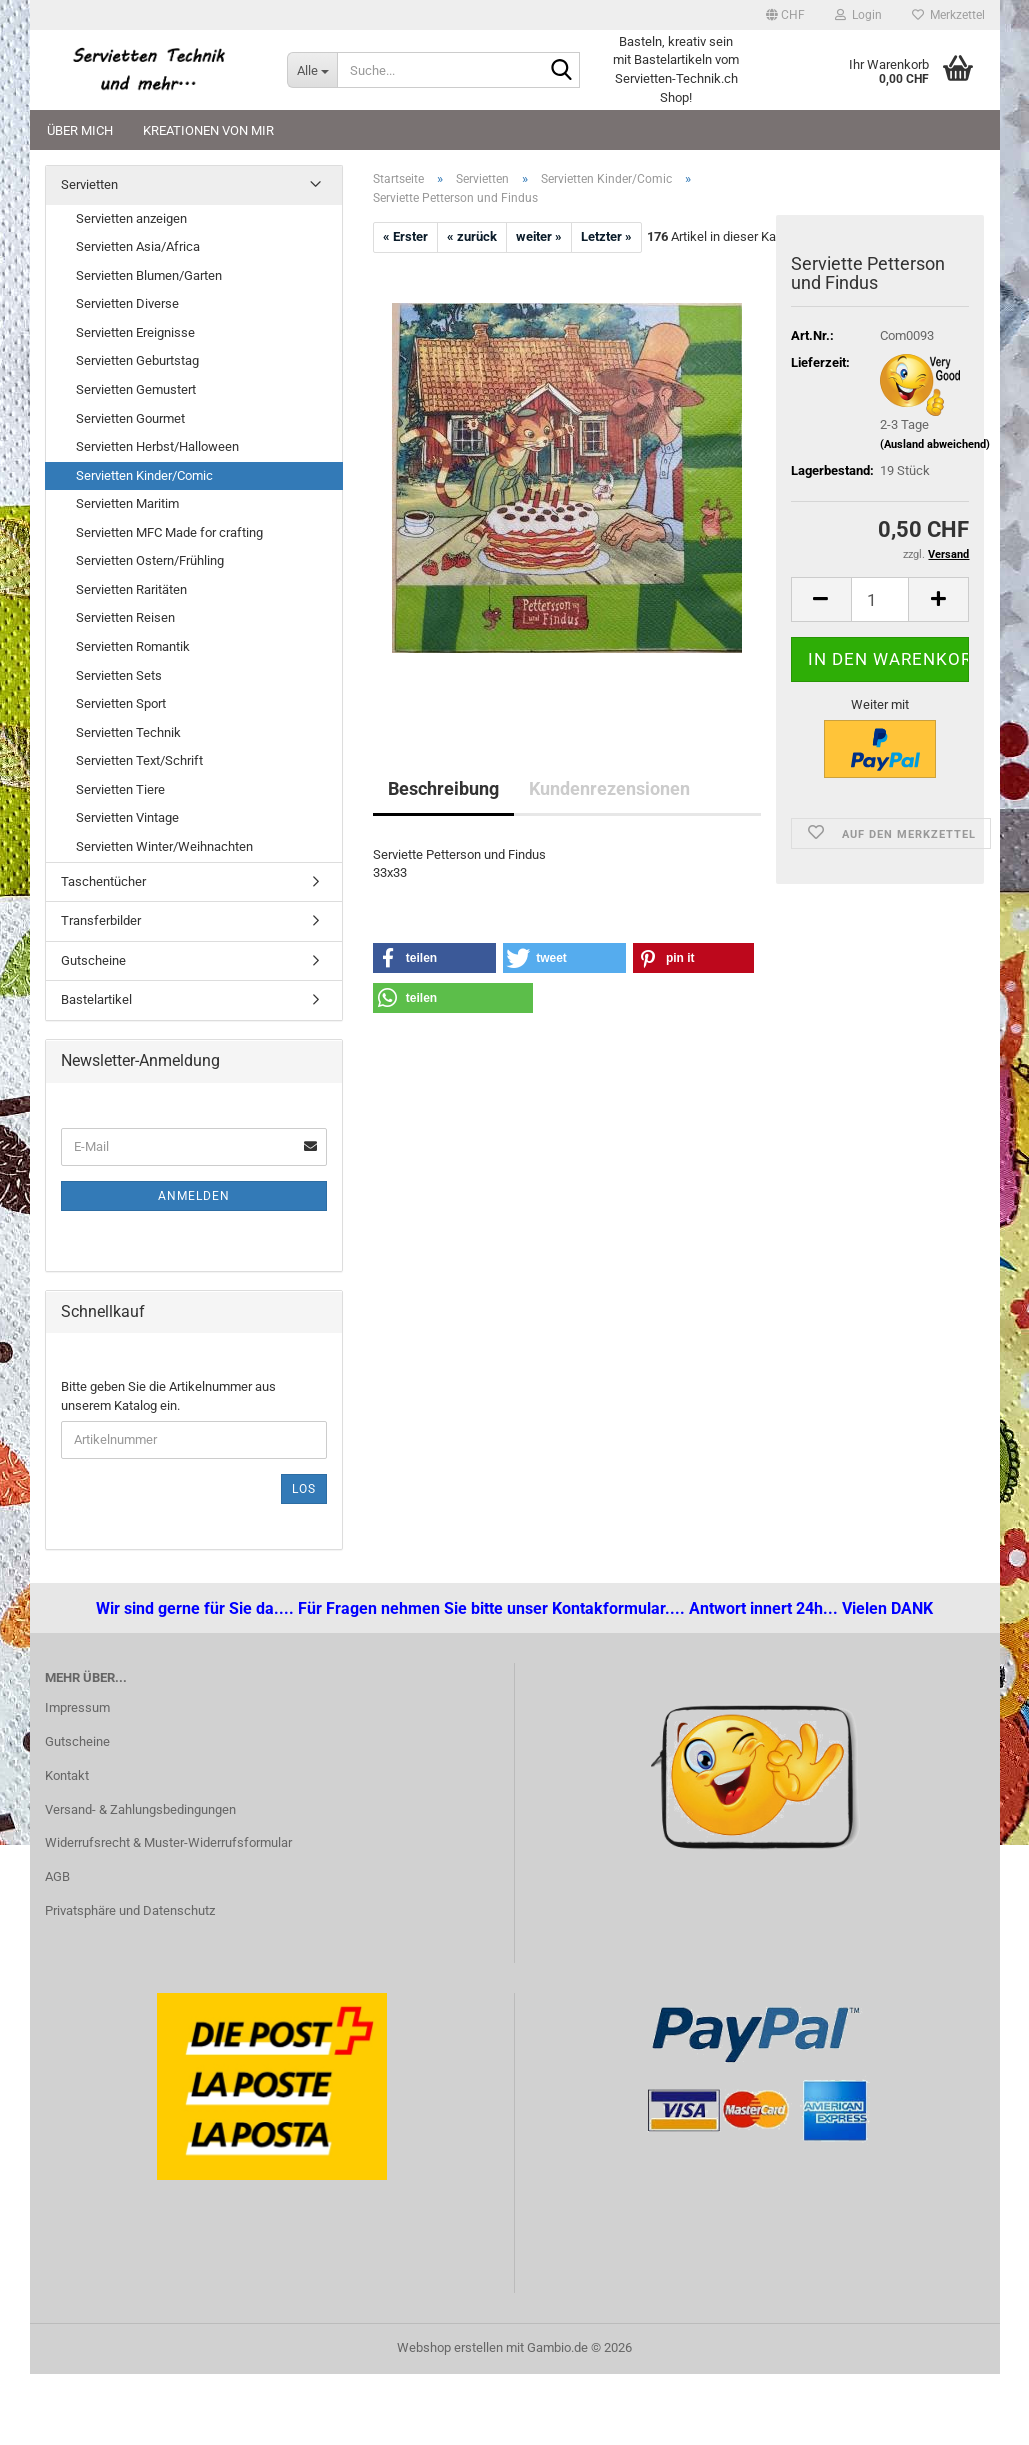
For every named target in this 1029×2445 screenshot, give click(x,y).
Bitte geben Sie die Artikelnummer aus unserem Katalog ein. (168, 1396)
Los (304, 1489)
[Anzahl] (880, 599)
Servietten (89, 184)
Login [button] (858, 15)
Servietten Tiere (120, 789)
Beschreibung (443, 788)
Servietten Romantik (133, 646)
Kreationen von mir (208, 130)
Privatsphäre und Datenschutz (130, 1910)
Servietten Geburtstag (137, 360)
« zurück (472, 236)
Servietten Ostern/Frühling (150, 560)
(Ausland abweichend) (935, 444)
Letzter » (606, 236)
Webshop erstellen (450, 2347)
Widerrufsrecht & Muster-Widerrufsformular (168, 1842)
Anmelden (194, 1196)
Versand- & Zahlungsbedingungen (140, 1809)
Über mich (80, 130)
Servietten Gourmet (130, 418)
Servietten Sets (119, 675)
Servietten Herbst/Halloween (157, 446)
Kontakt (67, 1775)
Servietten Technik (128, 732)
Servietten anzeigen (131, 218)
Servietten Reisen (125, 617)
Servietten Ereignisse (135, 332)
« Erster (405, 236)
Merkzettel (948, 15)
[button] (785, 15)
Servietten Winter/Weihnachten (164, 846)
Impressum (77, 1707)
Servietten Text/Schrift (139, 760)
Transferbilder (101, 920)
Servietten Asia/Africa (138, 246)
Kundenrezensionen (609, 788)
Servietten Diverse (127, 303)
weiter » (539, 236)
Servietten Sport (121, 703)
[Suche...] (312, 70)
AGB (57, 1876)
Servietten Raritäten (131, 589)
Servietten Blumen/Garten (149, 275)
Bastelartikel (96, 999)
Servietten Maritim (127, 503)
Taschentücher (103, 881)
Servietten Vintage (127, 817)
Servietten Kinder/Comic (144, 475)
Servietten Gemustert (136, 389)
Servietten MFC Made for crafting (169, 532)
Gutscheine (93, 960)
